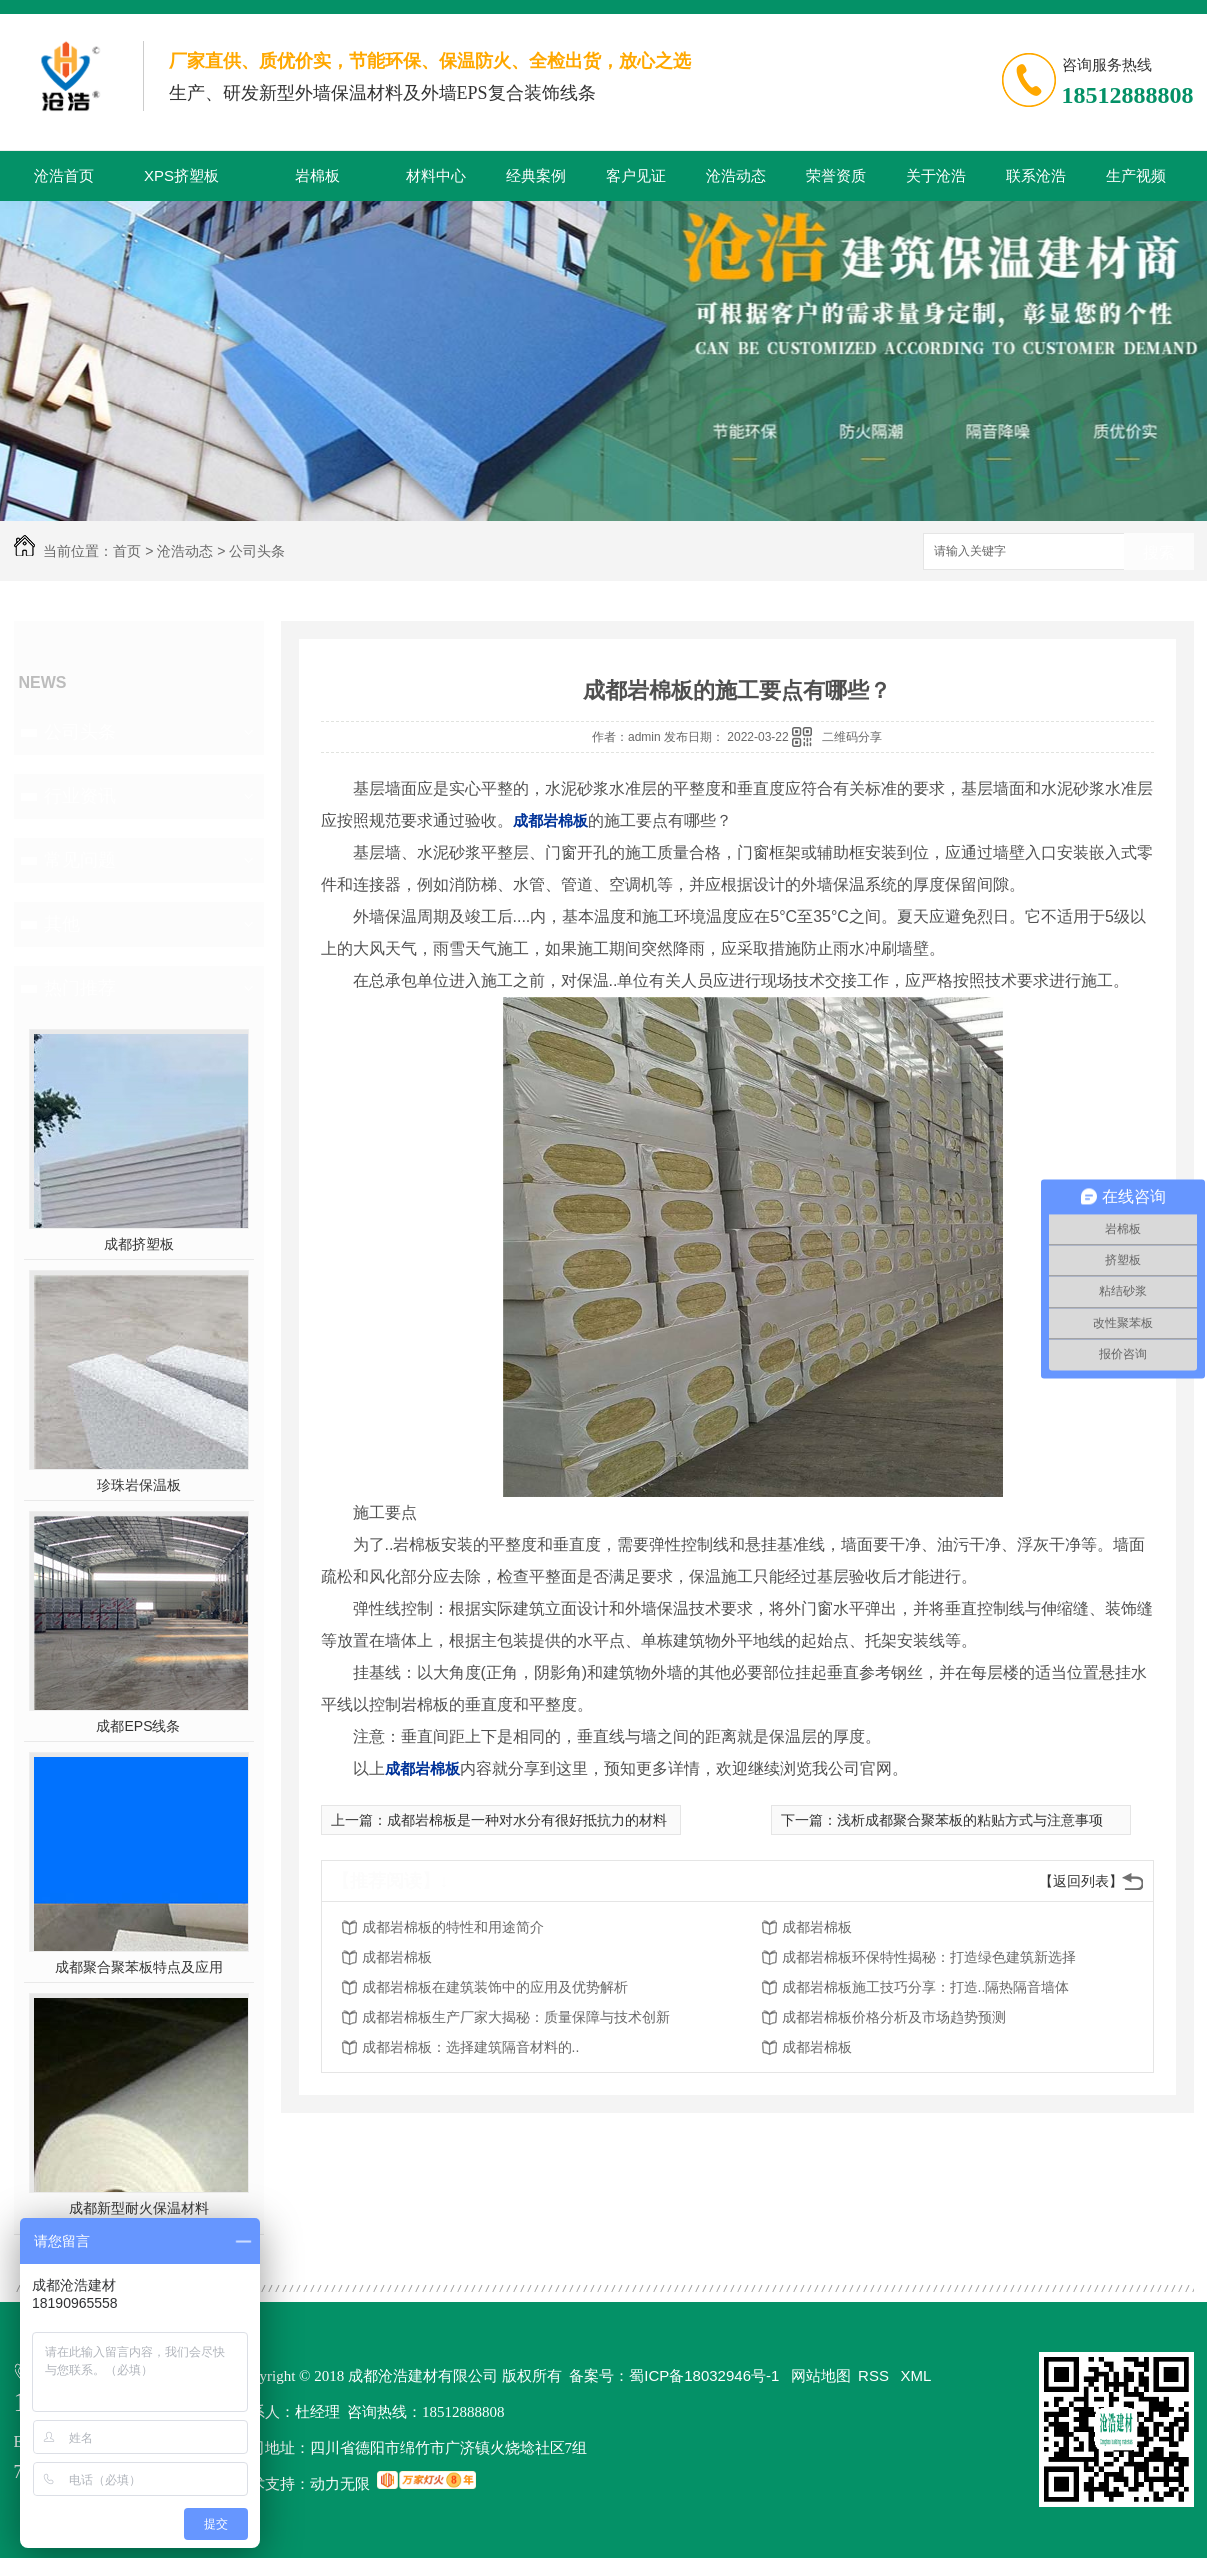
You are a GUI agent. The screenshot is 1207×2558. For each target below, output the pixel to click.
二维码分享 (852, 737)
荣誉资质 (836, 175)
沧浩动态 (736, 175)
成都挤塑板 (139, 1244)
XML (916, 2375)
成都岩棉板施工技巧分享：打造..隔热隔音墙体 (926, 1987)
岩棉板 (317, 175)
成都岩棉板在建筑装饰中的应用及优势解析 (495, 1987)
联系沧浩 (1036, 175)
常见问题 (80, 860)
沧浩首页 (64, 175)
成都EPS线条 (138, 1726)
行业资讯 (80, 796)
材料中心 (436, 175)
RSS (875, 2375)
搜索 (1159, 552)
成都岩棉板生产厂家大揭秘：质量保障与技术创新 (516, 2017)
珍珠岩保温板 (139, 1485)
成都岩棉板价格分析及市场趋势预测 (894, 2017)
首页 (127, 551)
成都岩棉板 (817, 1927)
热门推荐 (80, 988)
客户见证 (636, 175)
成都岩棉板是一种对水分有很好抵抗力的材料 (527, 1820)
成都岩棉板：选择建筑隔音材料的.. (471, 2047)
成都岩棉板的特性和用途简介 (453, 1927)
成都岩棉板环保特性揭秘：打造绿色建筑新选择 (929, 1957)
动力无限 (340, 2483)
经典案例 (536, 175)
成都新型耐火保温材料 (139, 2208)
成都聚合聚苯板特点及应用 (139, 1967)
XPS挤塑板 (181, 175)
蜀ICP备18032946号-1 (704, 2375)
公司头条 (257, 551)
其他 (62, 924)
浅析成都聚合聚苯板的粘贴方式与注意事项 (970, 1820)
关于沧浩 (936, 175)
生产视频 (1136, 175)
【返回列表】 (1081, 1881)
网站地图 (821, 2375)
